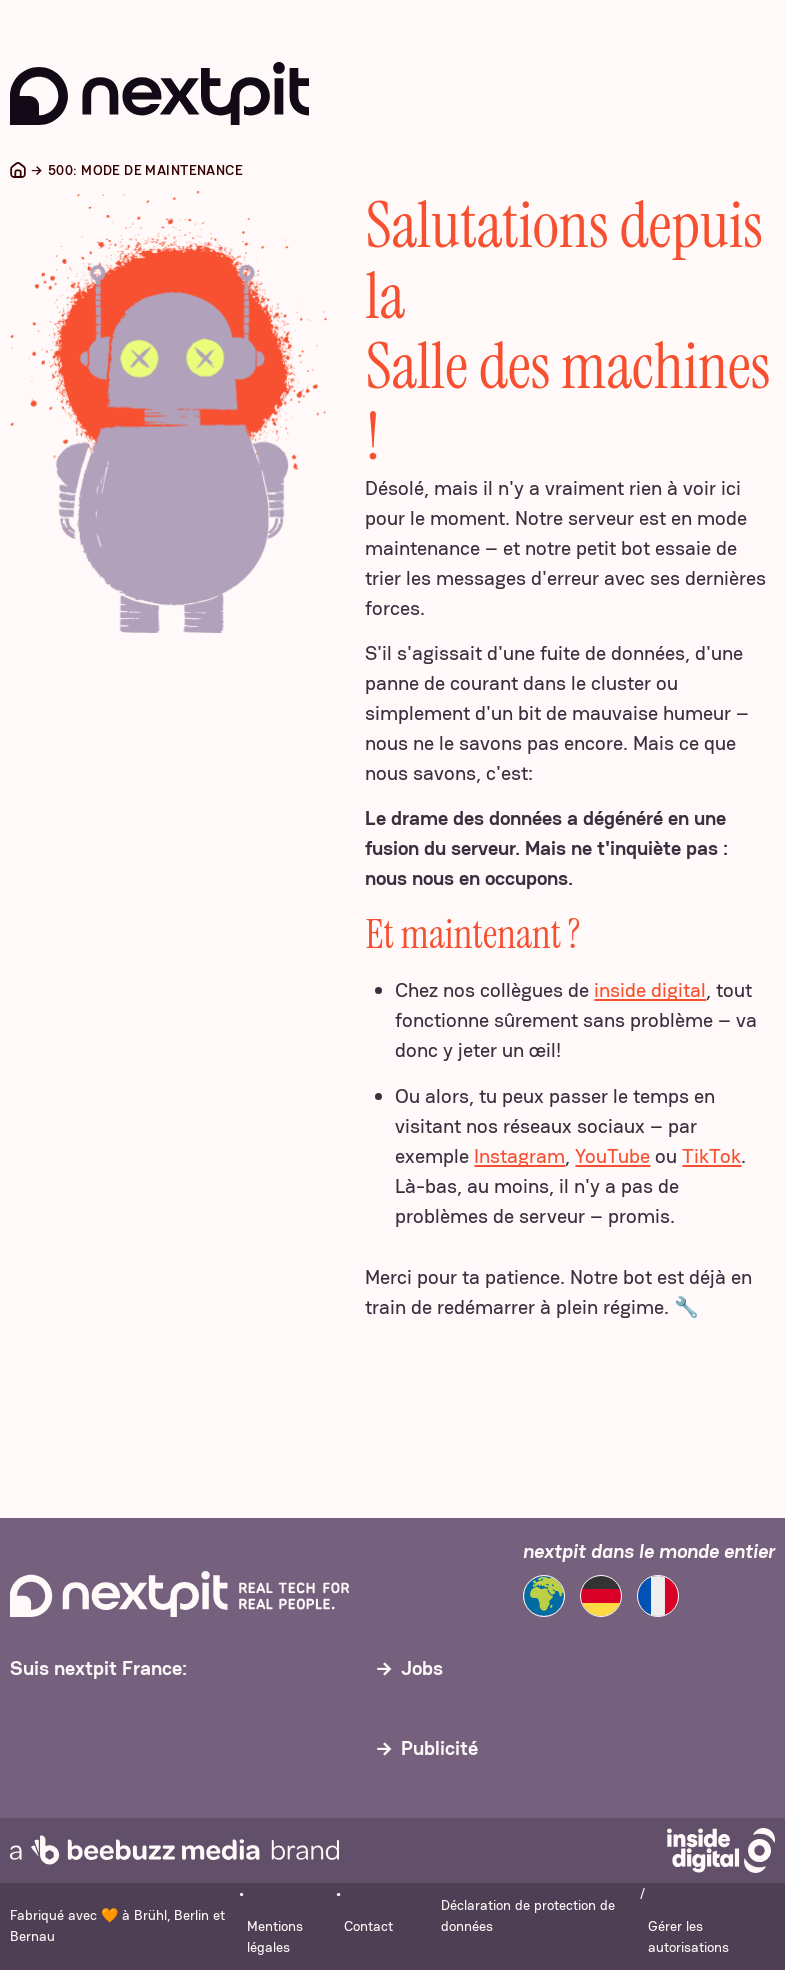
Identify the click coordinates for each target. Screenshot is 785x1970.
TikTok (711, 1156)
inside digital (650, 990)
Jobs (422, 1668)
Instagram (519, 1156)
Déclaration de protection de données (528, 1915)
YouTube (612, 1156)
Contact (368, 1926)
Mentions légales (275, 1936)
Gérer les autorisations (688, 1936)
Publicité (439, 1748)
